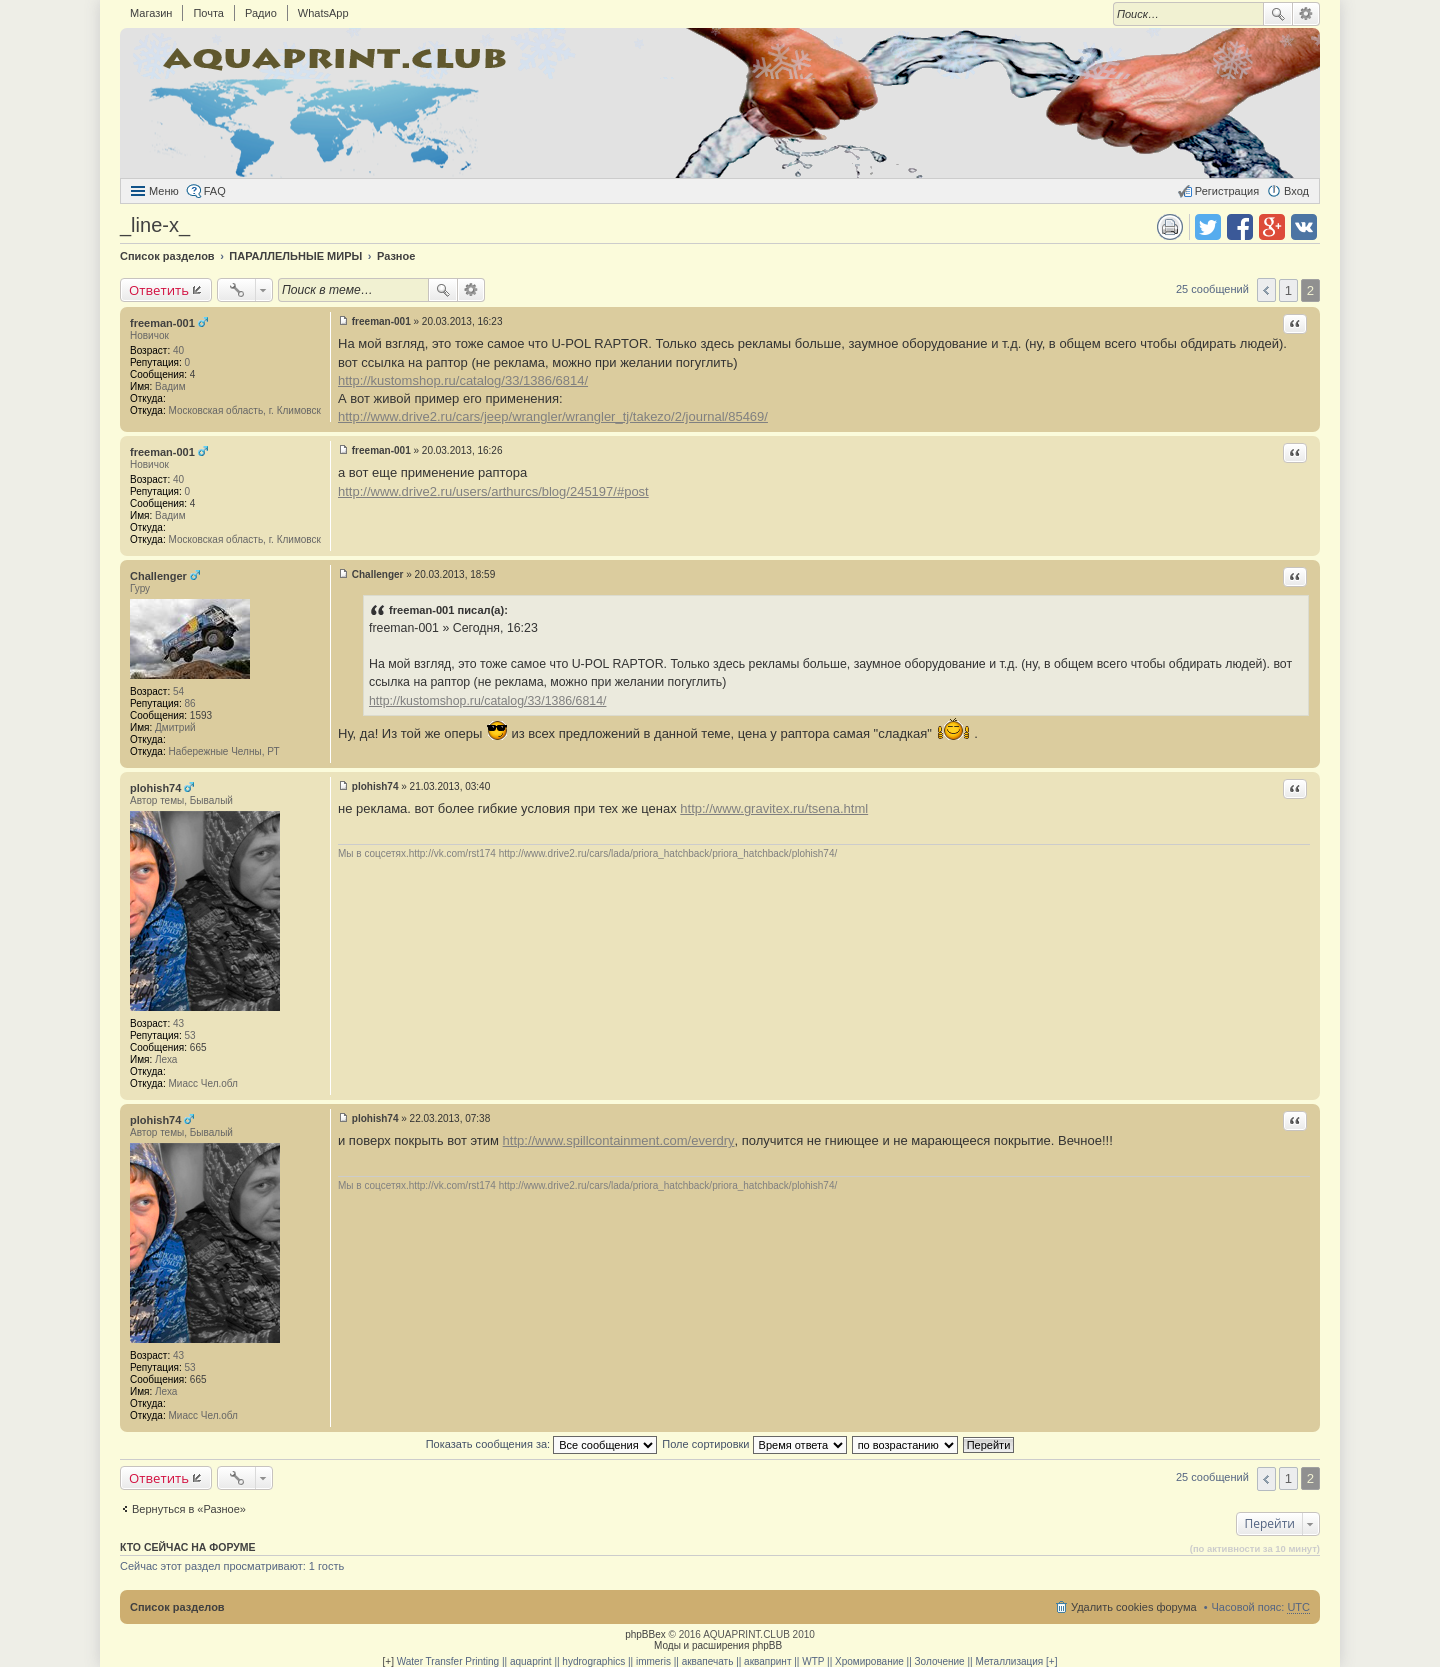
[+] (388, 1661)
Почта (208, 13)
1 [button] (1288, 290)
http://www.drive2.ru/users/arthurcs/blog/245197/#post (493, 491)
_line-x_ (155, 225)
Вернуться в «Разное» (189, 1509)
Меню (164, 191)
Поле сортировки (754, 1444)
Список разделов (177, 1607)
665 (198, 1047)
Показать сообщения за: (542, 1444)
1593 (201, 715)
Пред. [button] (1266, 290)
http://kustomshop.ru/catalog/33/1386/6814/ (463, 380)
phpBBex (645, 1634)
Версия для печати (1170, 227)
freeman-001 (162, 323)
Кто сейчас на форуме (188, 1547)
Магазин (151, 13)
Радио (261, 13)
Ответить (159, 290)
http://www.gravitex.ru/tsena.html (774, 808)
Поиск (1278, 14)
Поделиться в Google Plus (1272, 227)
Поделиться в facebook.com (1240, 227)
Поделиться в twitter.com (1208, 227)
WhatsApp (323, 13)
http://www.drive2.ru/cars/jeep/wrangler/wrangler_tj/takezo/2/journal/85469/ (553, 416)
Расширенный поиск (1306, 14)
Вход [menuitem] (1296, 191)
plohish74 (155, 788)
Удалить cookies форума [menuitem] (1134, 1607)
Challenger (158, 576)
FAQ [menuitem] (215, 191)
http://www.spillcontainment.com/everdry (619, 1140)
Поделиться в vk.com (1304, 227)
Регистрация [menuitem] (1227, 191)
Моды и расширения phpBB (718, 1645)
